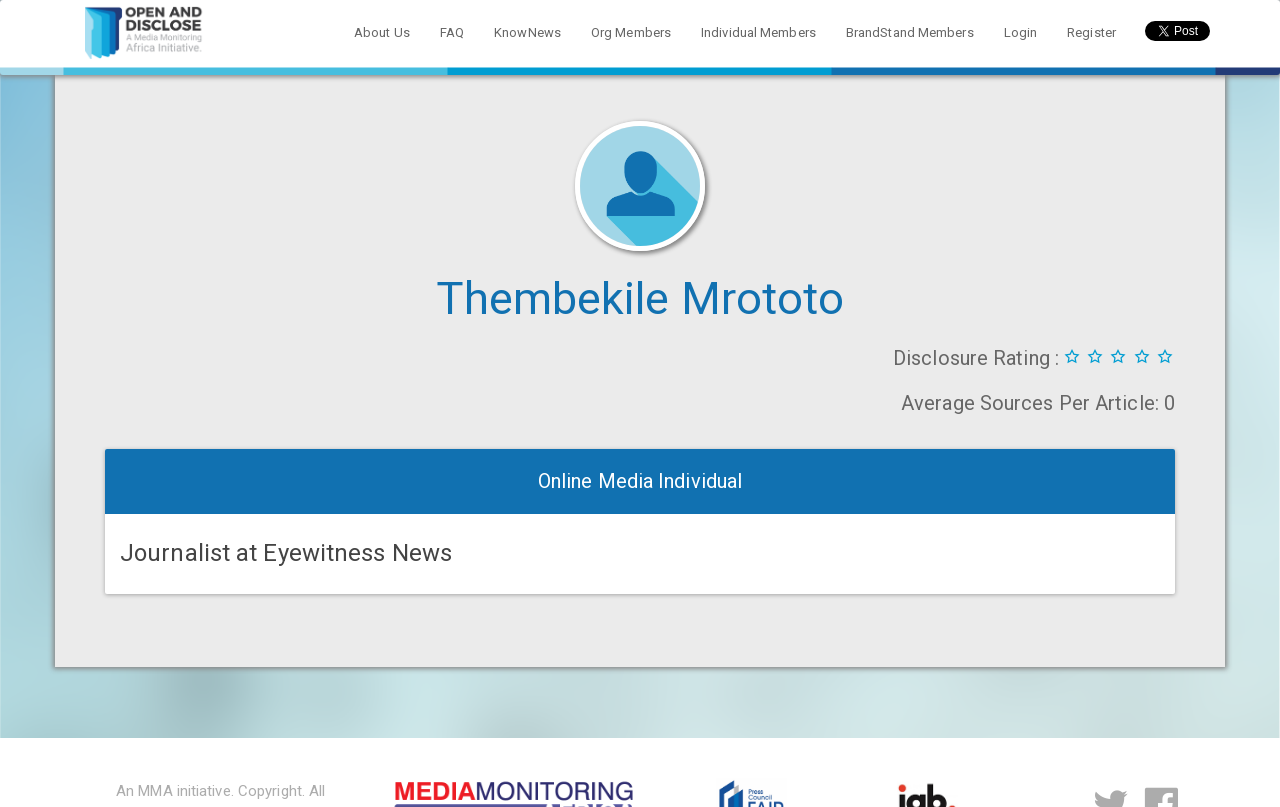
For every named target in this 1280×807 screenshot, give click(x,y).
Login (1021, 32)
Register (1091, 32)
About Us (382, 32)
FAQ (452, 32)
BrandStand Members (910, 32)
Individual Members (758, 32)
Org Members (631, 32)
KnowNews (527, 32)
